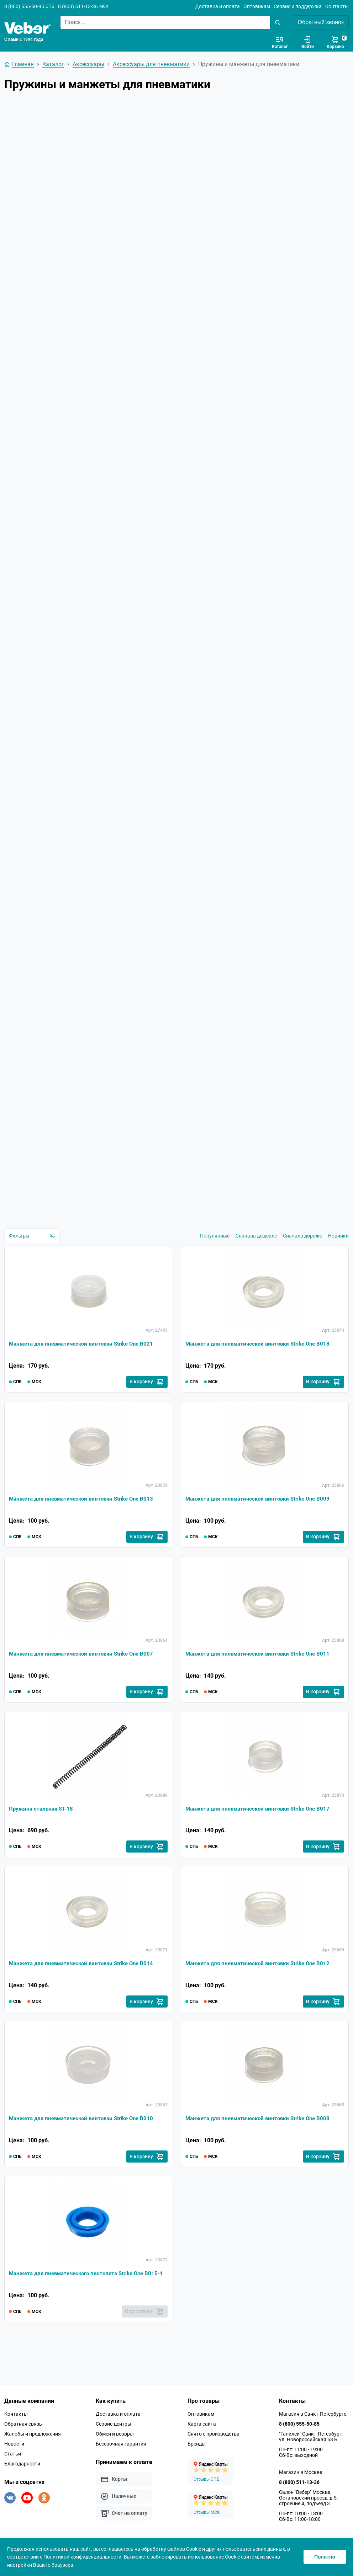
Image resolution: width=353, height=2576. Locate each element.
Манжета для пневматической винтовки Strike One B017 (262, 1824)
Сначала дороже (302, 1246)
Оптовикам (256, 6)
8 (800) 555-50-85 (24, 6)
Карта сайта (202, 2444)
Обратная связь (23, 2444)
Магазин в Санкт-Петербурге (312, 2434)
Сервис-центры (113, 2444)
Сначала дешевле (256, 1246)
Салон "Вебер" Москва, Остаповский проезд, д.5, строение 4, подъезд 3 (308, 2518)
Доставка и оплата (217, 6)
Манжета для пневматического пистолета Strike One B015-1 (81, 2297)
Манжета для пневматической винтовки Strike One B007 (85, 1667)
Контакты (337, 6)
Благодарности (22, 2484)
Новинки (338, 1246)
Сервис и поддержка (298, 6)
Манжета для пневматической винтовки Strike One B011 (262, 1667)
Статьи (12, 2474)
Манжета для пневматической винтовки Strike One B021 (85, 1354)
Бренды (197, 2464)
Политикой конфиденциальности (82, 2557)
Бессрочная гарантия (121, 2464)
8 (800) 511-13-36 (78, 6)
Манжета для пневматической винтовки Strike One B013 (85, 1511)
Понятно (324, 2557)
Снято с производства (213, 2454)
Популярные (215, 1246)
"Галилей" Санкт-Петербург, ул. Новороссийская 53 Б (311, 2457)
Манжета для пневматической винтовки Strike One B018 (262, 1354)
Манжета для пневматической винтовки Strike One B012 (262, 1980)
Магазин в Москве (300, 2493)
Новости (14, 2464)
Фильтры (32, 1246)
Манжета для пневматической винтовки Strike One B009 (262, 1511)
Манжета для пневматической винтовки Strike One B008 (262, 2136)
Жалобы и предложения (32, 2454)
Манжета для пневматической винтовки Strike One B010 (85, 2136)
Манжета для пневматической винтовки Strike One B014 (85, 1980)
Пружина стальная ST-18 (42, 1824)
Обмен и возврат (115, 2454)
